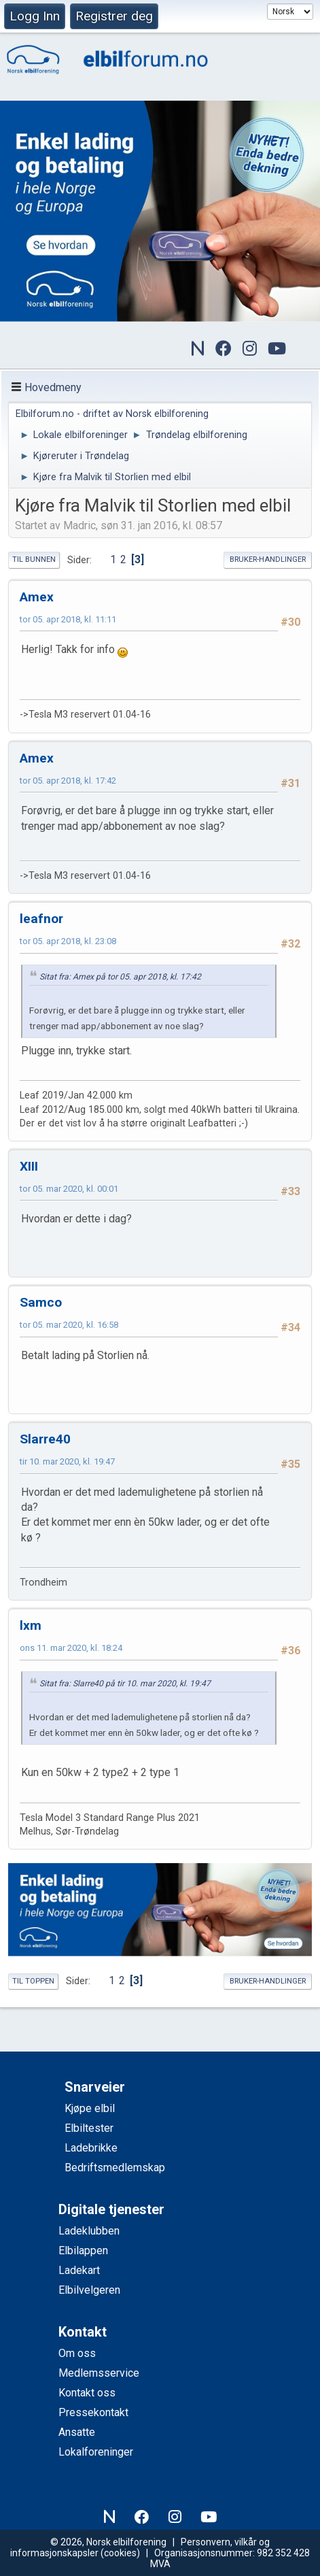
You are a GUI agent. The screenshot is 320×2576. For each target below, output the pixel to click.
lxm (30, 1625)
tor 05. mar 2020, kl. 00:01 (69, 1189)
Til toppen (33, 1981)
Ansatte (76, 2432)
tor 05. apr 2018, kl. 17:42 (68, 780)
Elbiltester (89, 2128)
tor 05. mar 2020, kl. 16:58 (69, 1325)
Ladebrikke (91, 2147)
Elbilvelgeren (89, 2290)
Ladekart (79, 2270)
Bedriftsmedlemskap (115, 2167)
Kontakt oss (86, 2392)
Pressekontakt (93, 2412)
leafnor (41, 918)
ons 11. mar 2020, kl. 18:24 (71, 1648)
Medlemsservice (98, 2372)
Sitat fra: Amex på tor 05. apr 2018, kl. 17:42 (120, 977)
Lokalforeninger (95, 2451)
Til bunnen (34, 559)
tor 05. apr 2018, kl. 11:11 (68, 619)
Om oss (77, 2353)
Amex (37, 597)
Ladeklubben (89, 2230)
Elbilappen (83, 2250)
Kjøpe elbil (90, 2108)
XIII (29, 1166)
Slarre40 (45, 1439)
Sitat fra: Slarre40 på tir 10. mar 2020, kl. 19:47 (125, 1683)
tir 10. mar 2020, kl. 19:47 (67, 1461)
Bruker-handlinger (268, 559)
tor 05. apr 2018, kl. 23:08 (68, 941)
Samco (41, 1302)
